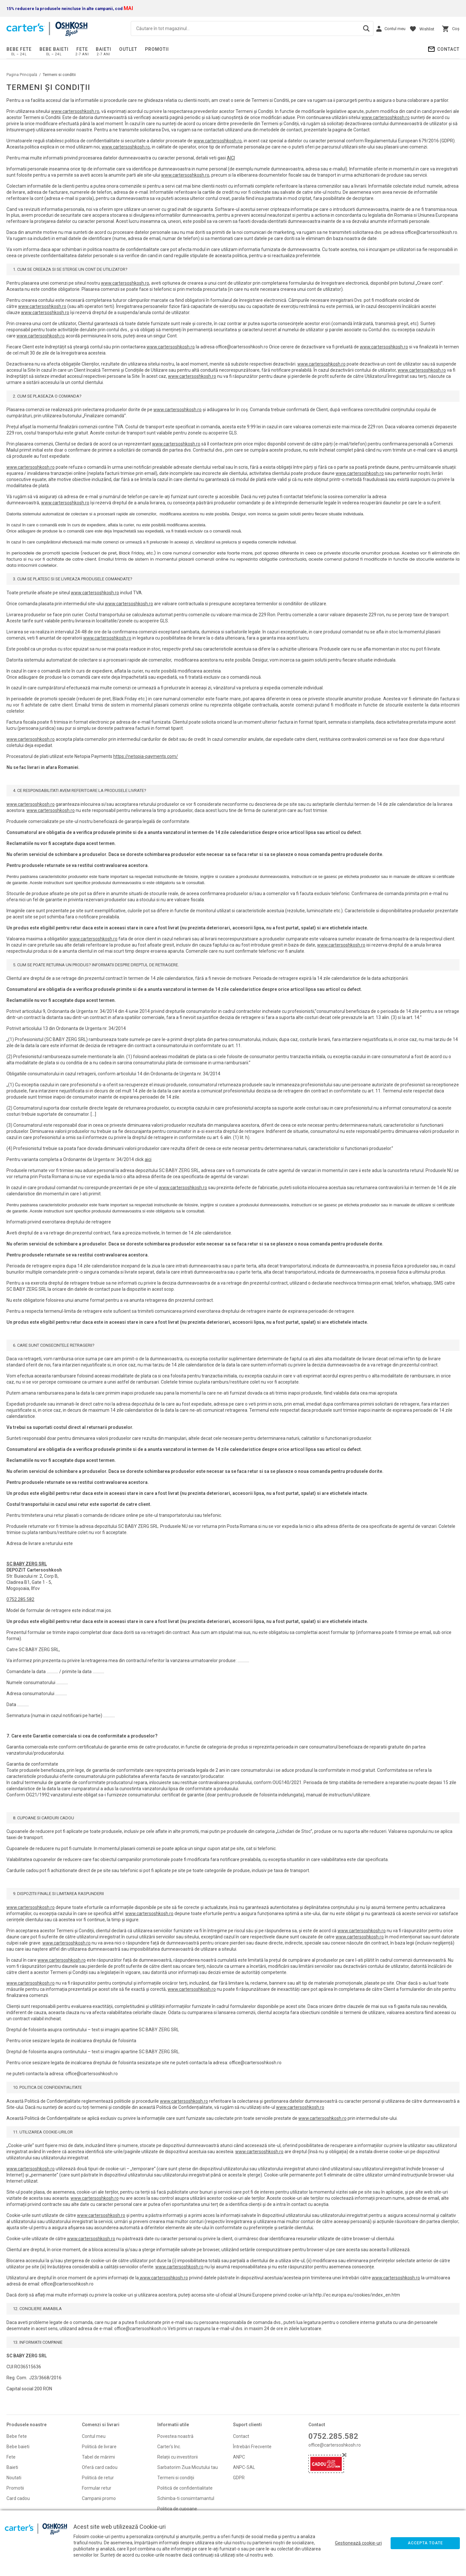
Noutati (13, 2477)
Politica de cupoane (177, 2508)
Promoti (14, 2488)
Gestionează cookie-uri (358, 2543)
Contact (448, 49)
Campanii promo (99, 2498)
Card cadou (18, 2498)
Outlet (128, 49)
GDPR (239, 2477)
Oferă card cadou (99, 2467)
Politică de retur (98, 2477)
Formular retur (96, 2488)
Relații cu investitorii (177, 2457)
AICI (231, 157)
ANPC (239, 2457)
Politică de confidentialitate (185, 2488)
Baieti (103, 49)
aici (148, 1159)
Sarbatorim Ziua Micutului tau (187, 2467)
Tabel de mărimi (98, 2457)
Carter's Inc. (169, 2446)
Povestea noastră (175, 2436)
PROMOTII (157, 49)
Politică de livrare (99, 2446)
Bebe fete (19, 49)
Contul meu (93, 2436)
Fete (82, 49)
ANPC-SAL (244, 2467)
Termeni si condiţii (175, 2477)
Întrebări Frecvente (252, 2446)
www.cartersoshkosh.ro (75, 111)
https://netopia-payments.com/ (145, 756)
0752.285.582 (20, 1599)
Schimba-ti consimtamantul (185, 2498)
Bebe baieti (54, 49)
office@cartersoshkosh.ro (334, 2445)
